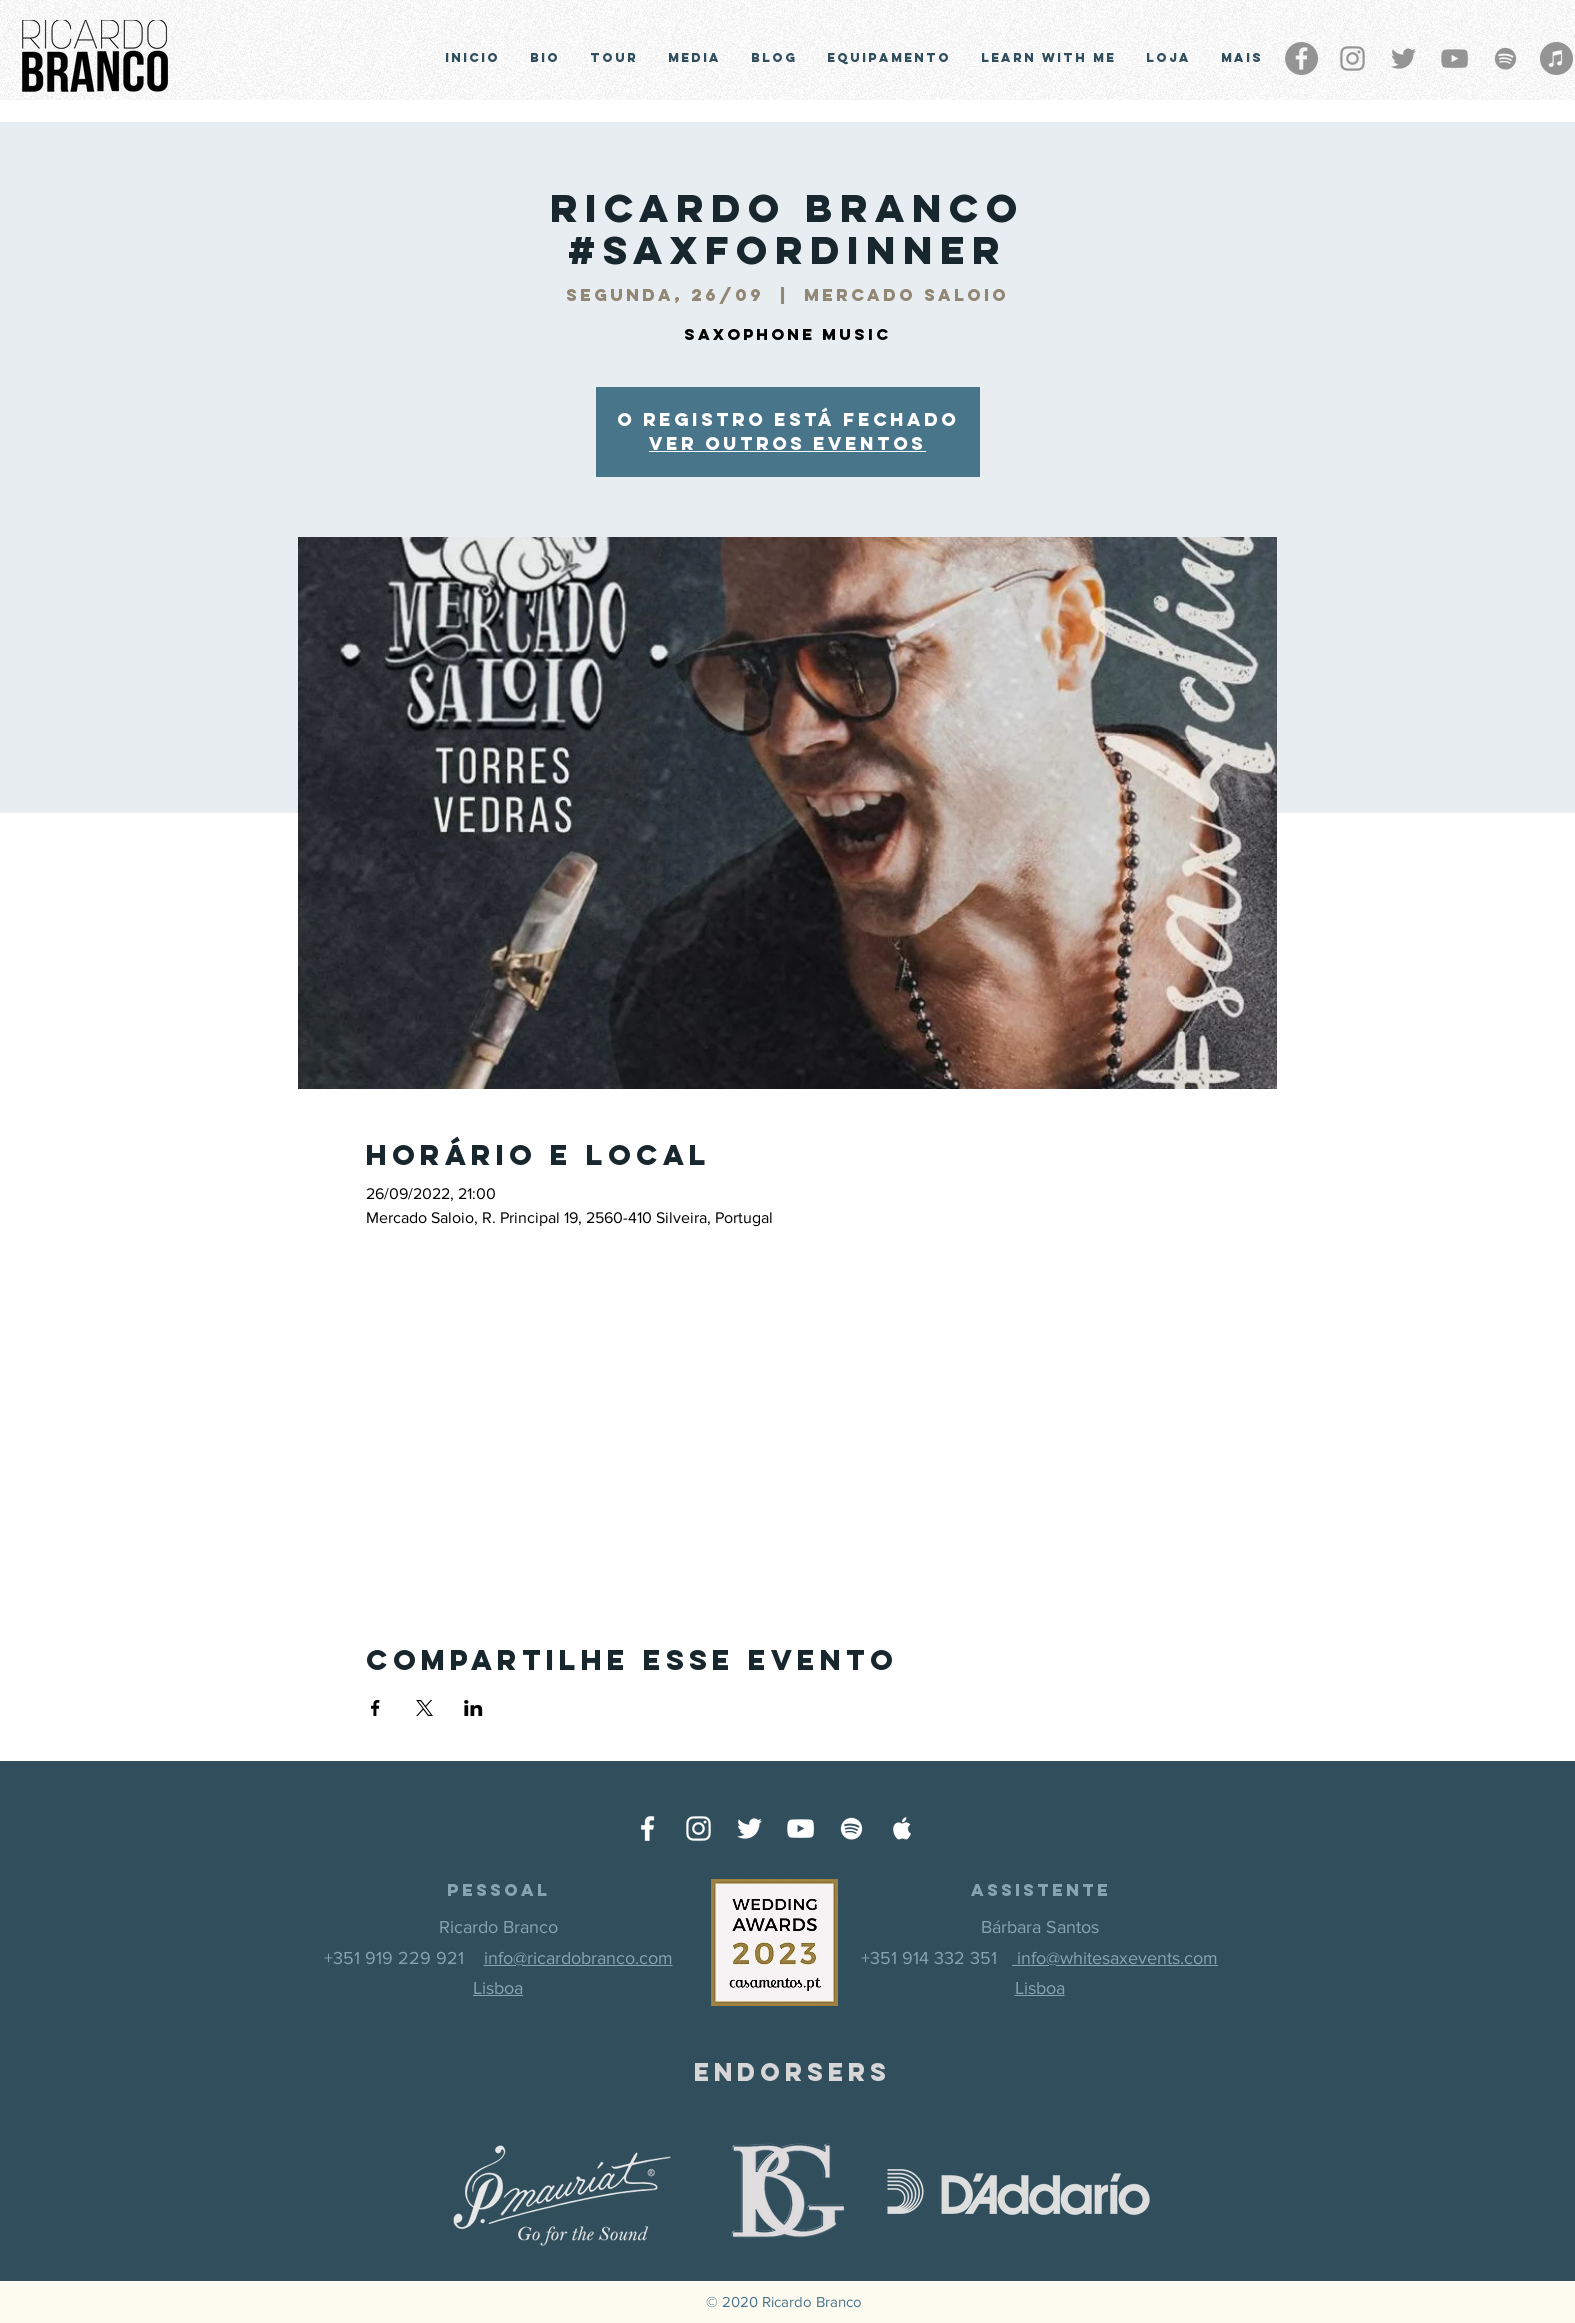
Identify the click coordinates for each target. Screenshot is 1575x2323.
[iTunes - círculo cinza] (1556, 58)
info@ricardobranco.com (578, 1958)
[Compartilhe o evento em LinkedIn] (473, 1708)
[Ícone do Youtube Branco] (800, 1828)
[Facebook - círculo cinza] (1301, 58)
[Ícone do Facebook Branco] (647, 1828)
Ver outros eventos (787, 443)
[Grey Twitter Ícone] (1403, 58)
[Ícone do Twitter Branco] (749, 1828)
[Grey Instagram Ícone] (1352, 58)
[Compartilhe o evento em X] (424, 1708)
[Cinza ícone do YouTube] (1454, 58)
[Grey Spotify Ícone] (1505, 58)
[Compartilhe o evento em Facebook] (375, 1708)
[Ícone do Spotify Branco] (851, 1828)
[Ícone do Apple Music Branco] (902, 1828)
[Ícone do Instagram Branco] (698, 1828)
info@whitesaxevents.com (1115, 1958)
